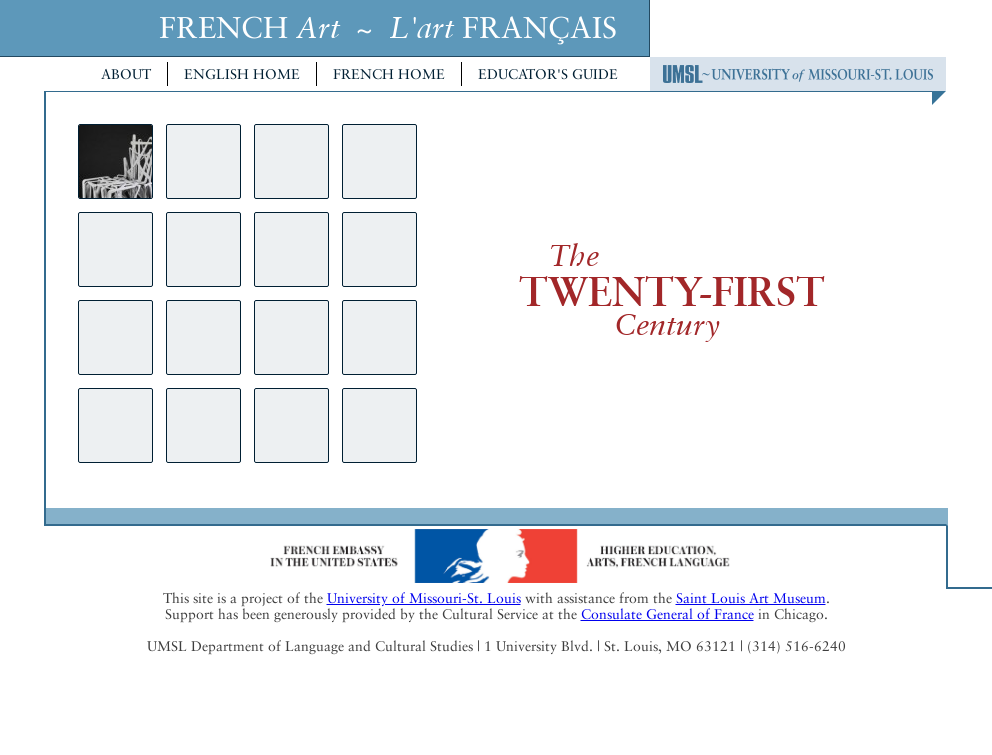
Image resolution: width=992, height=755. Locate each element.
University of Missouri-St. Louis (424, 598)
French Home (389, 74)
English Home (242, 74)
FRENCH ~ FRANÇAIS (388, 27)
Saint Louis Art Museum (751, 598)
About (126, 74)
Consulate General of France (667, 614)
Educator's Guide (548, 74)
